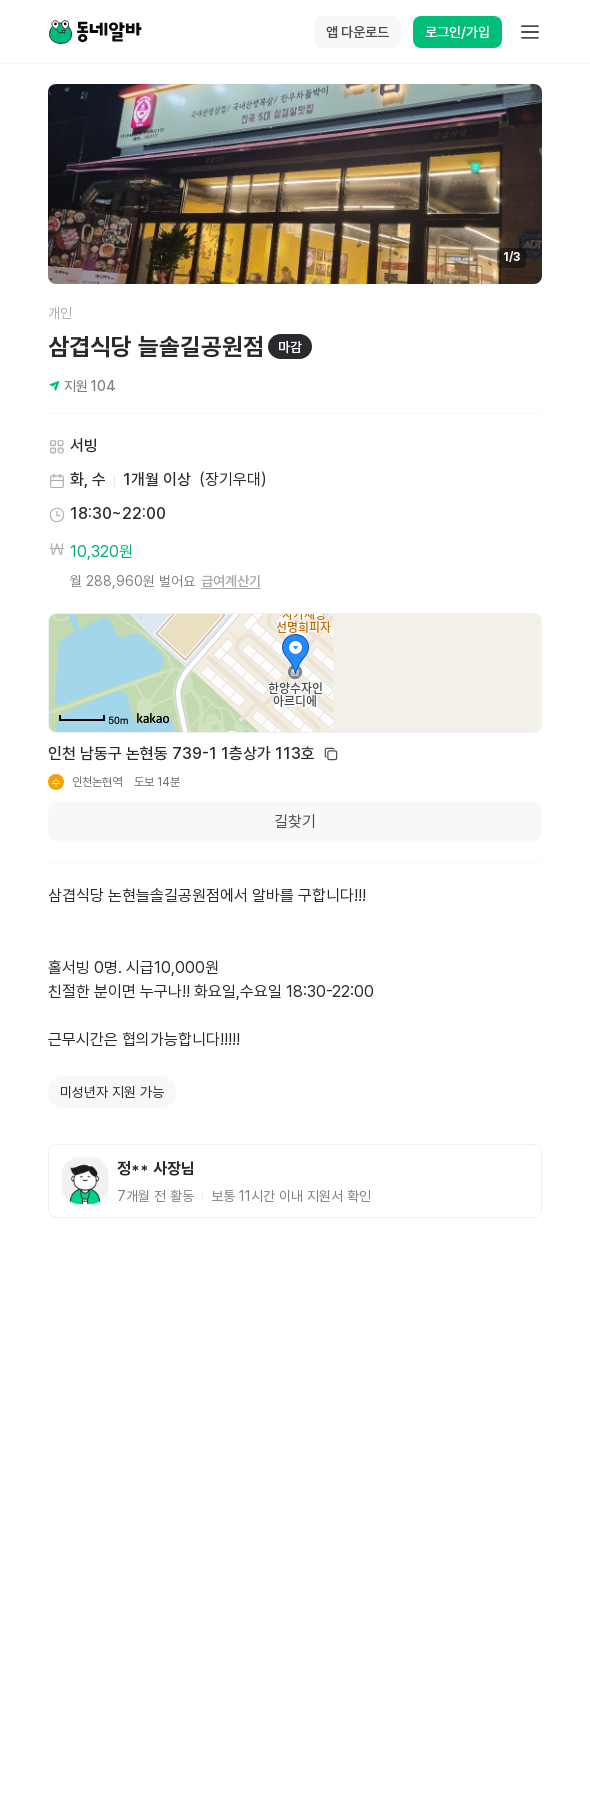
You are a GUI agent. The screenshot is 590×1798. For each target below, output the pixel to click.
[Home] (95, 32)
